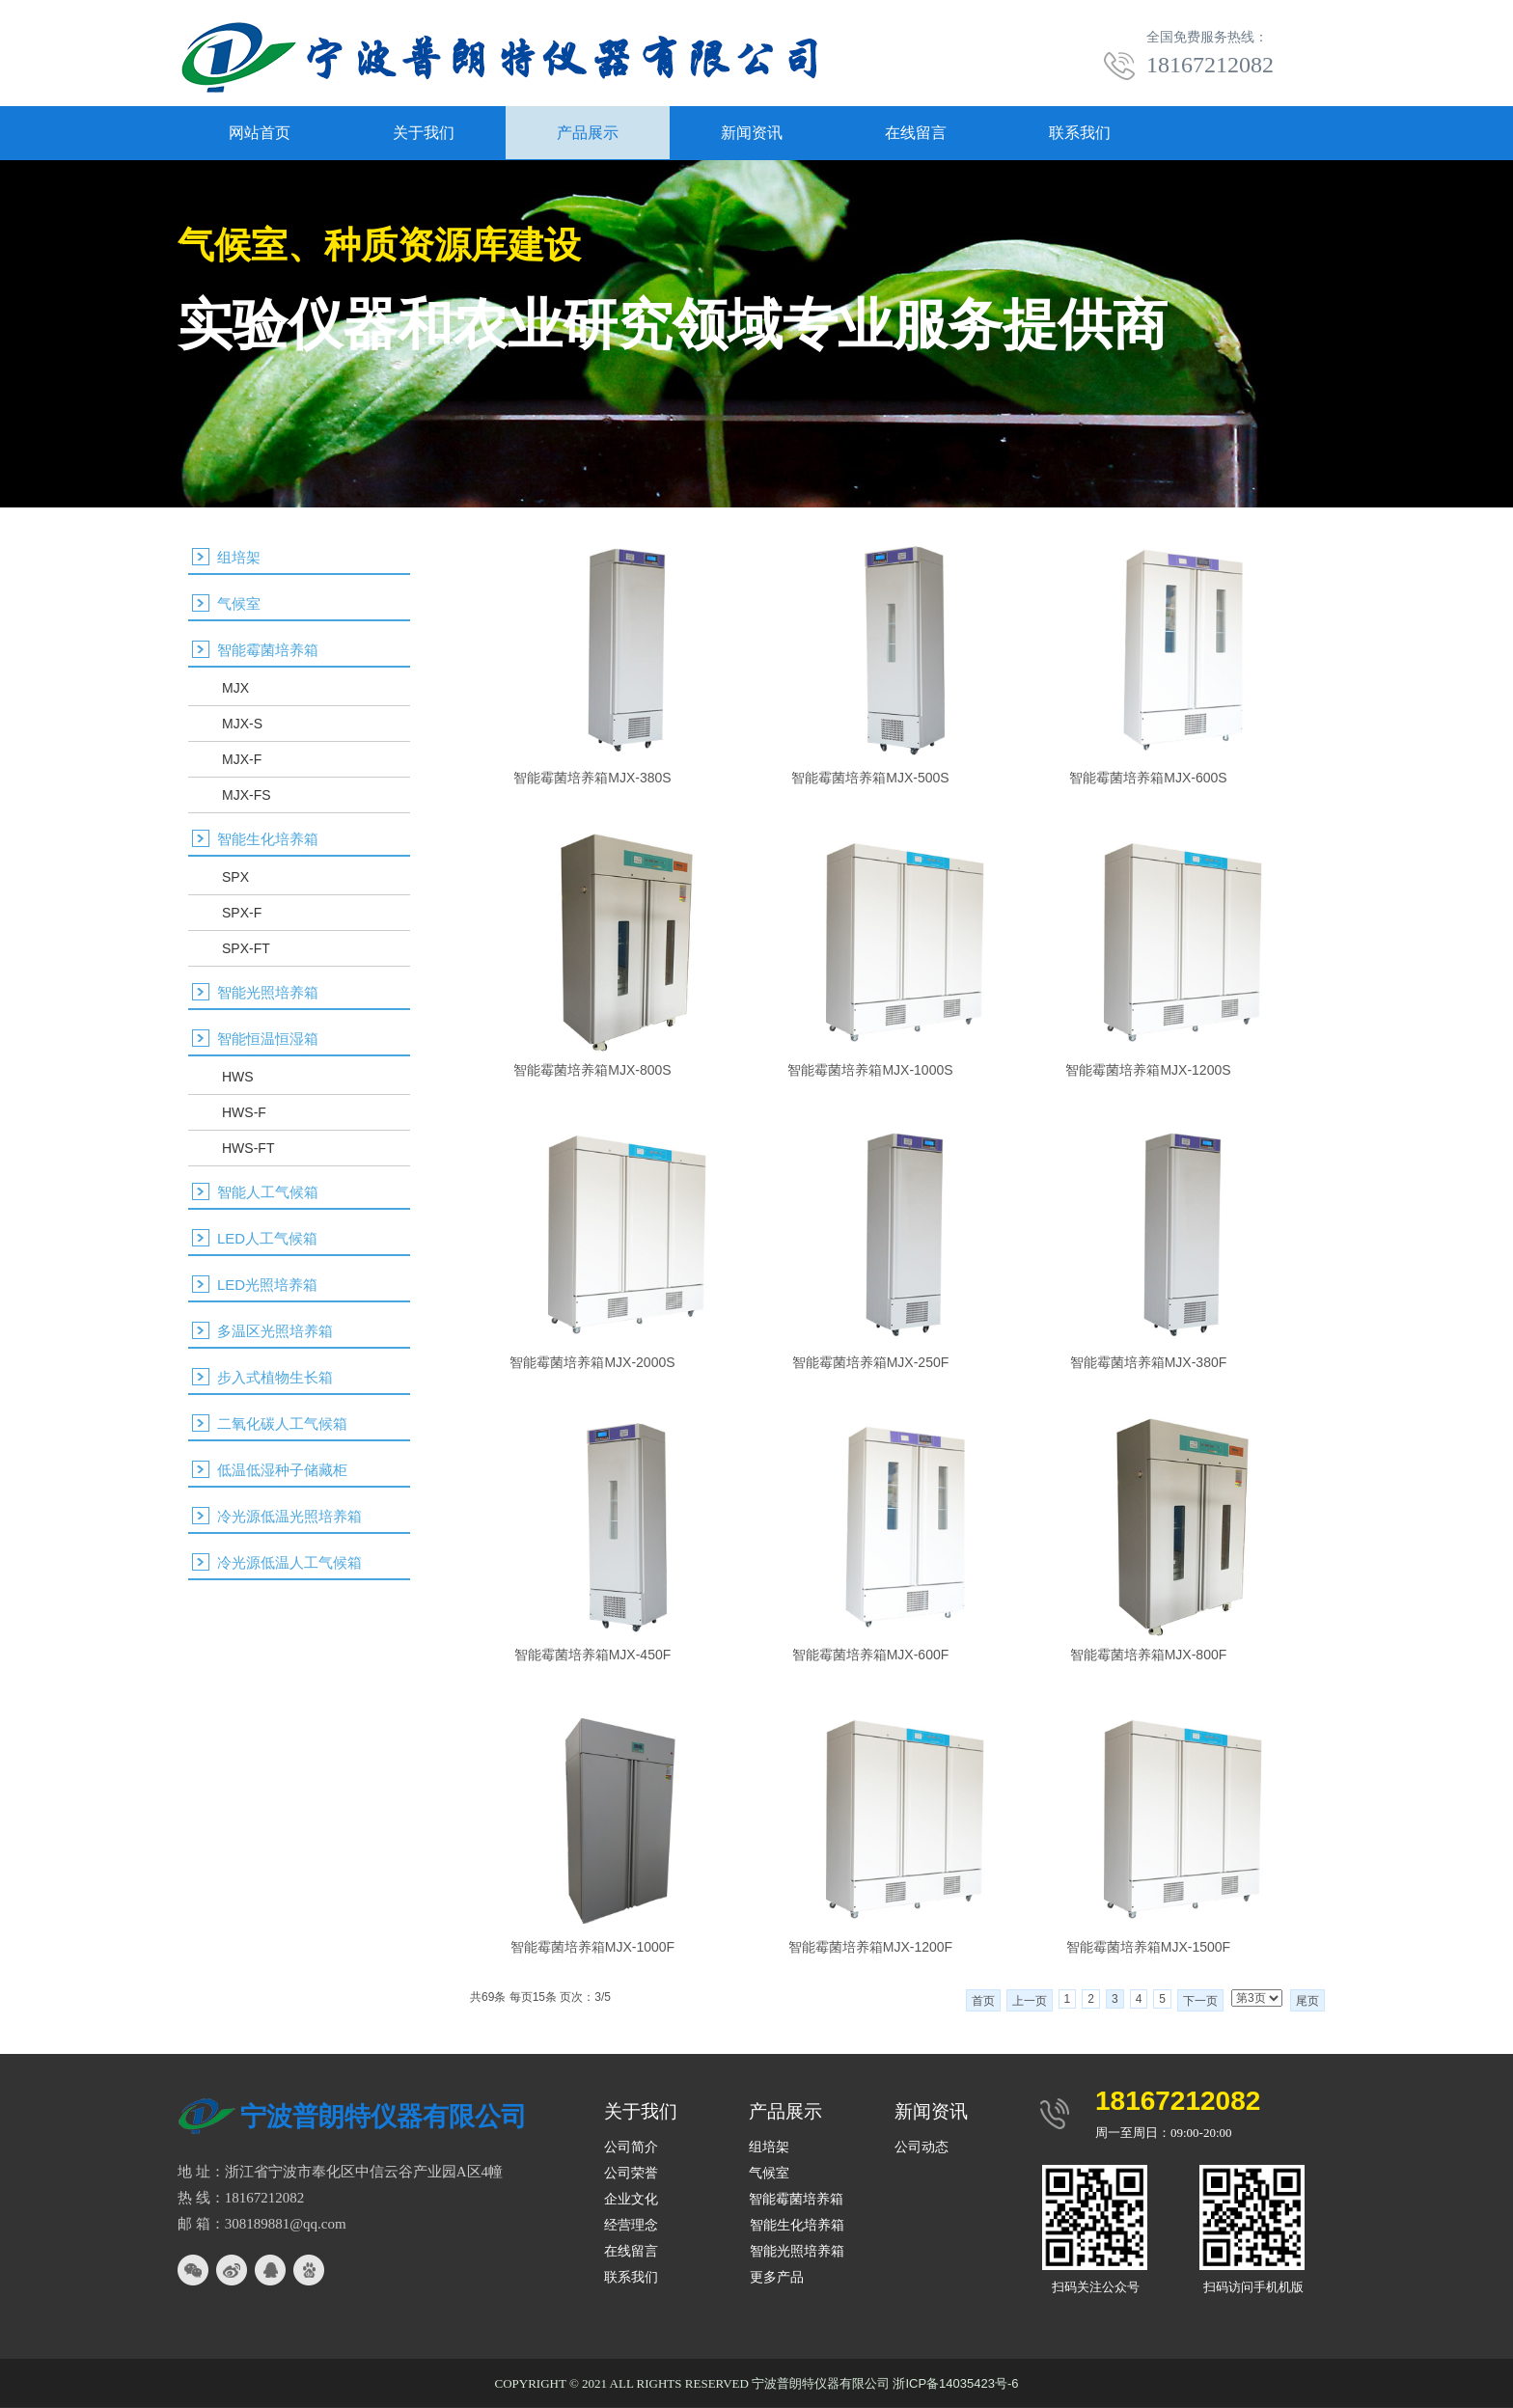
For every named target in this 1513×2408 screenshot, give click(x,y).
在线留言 (916, 132)
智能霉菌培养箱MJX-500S (870, 777)
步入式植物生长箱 (275, 1377)
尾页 (1307, 2001)
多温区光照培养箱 (275, 1331)
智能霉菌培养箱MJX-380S (592, 777)
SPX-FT (246, 948)
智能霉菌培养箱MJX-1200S (1147, 1070)
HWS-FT (248, 1148)
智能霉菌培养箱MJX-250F (870, 1362)
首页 (983, 2001)
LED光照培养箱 (267, 1284)
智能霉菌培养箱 (267, 650)
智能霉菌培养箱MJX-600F (870, 1654)
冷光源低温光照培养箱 (289, 1516)
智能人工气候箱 (267, 1192)
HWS (238, 1076)
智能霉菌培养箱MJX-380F (1148, 1362)
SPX (235, 877)
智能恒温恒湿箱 (267, 1038)
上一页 (1029, 2001)
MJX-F (241, 759)
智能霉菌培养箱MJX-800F (1148, 1654)
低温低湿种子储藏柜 (282, 1470)
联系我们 (1080, 132)
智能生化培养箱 (267, 839)
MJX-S (242, 723)
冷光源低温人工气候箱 (289, 1562)
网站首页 (259, 132)
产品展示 (588, 132)
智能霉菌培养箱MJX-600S (1147, 777)
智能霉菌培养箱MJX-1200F (870, 1947)
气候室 (239, 603)
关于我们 (423, 132)
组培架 (239, 557)
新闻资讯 (752, 132)
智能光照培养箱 (267, 992)
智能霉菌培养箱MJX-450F (593, 1654)
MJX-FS (246, 795)
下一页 (1200, 2001)
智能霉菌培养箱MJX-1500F (1148, 1947)
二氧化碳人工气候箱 (282, 1423)
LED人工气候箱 (267, 1238)
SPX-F (241, 912)
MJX (235, 688)
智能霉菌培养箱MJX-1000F (592, 1947)
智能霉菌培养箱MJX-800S (592, 1070)
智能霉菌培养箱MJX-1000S (869, 1070)
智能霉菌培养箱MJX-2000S (591, 1362)
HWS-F (244, 1112)
